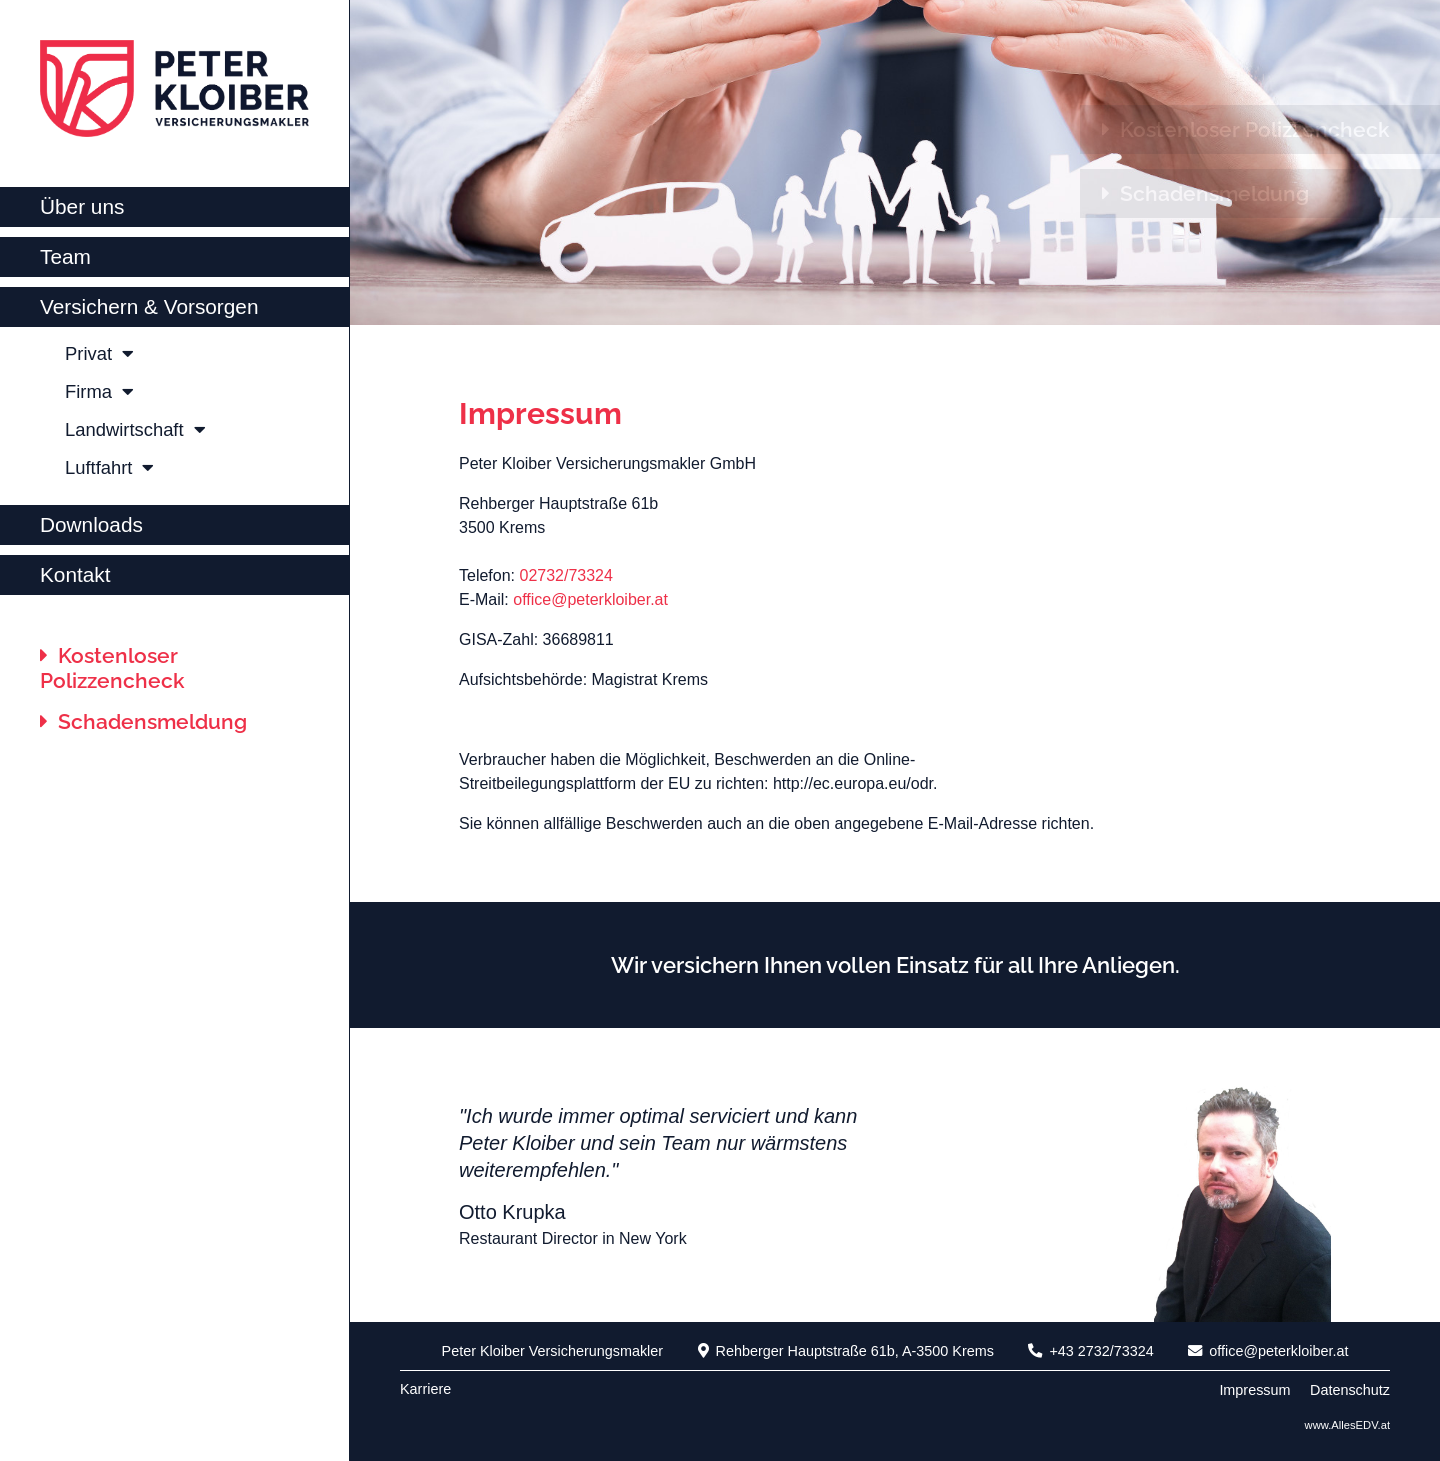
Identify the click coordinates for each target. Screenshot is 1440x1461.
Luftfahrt (109, 467)
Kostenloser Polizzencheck (112, 668)
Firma (99, 391)
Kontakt (75, 574)
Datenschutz (1350, 1390)
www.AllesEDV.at (1347, 1425)
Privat (99, 353)
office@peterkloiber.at (590, 599)
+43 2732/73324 (1090, 1351)
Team (65, 256)
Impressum (540, 413)
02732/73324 (565, 575)
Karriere (425, 1389)
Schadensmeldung (143, 721)
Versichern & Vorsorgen (149, 306)
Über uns (82, 206)
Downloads (91, 524)
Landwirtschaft (135, 429)
